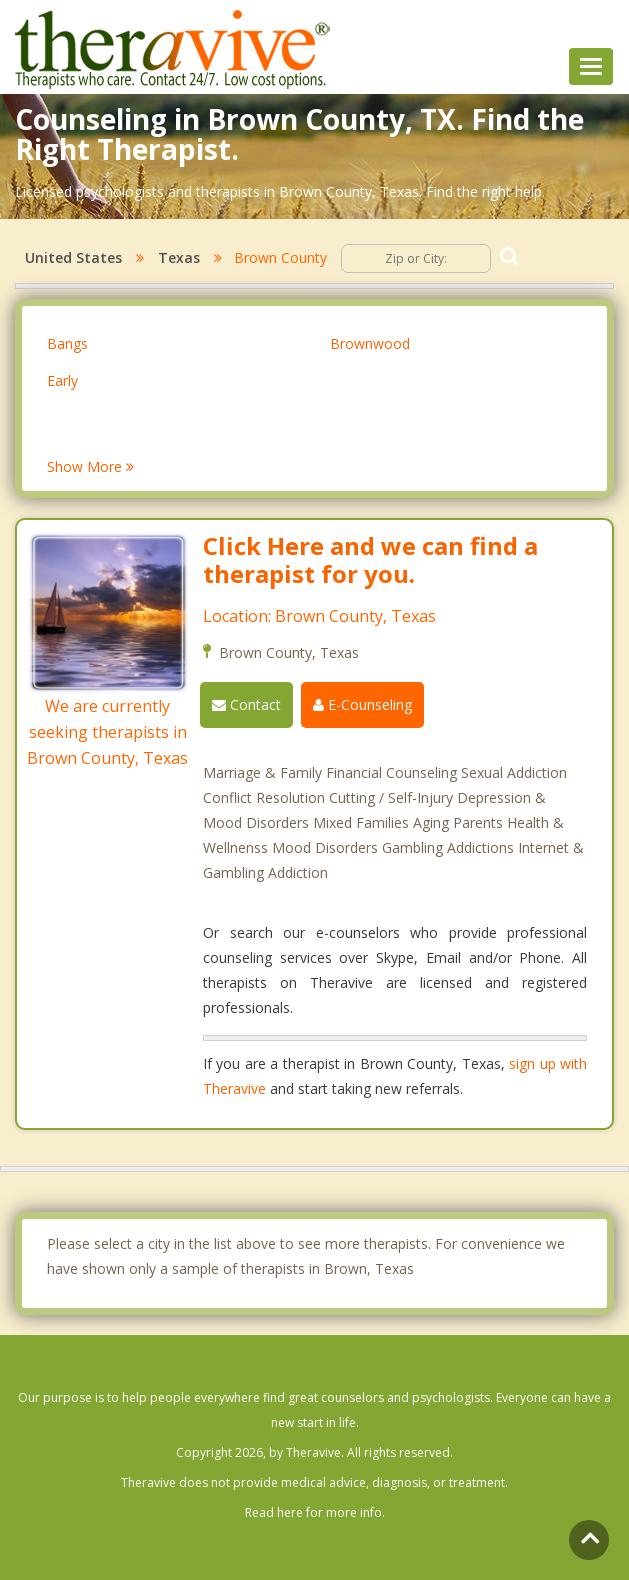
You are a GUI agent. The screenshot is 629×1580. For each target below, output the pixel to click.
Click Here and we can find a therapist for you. (370, 559)
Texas (179, 257)
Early (62, 380)
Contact (246, 704)
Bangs (67, 343)
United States (73, 257)
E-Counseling (362, 704)
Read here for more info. (315, 1512)
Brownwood (370, 343)
